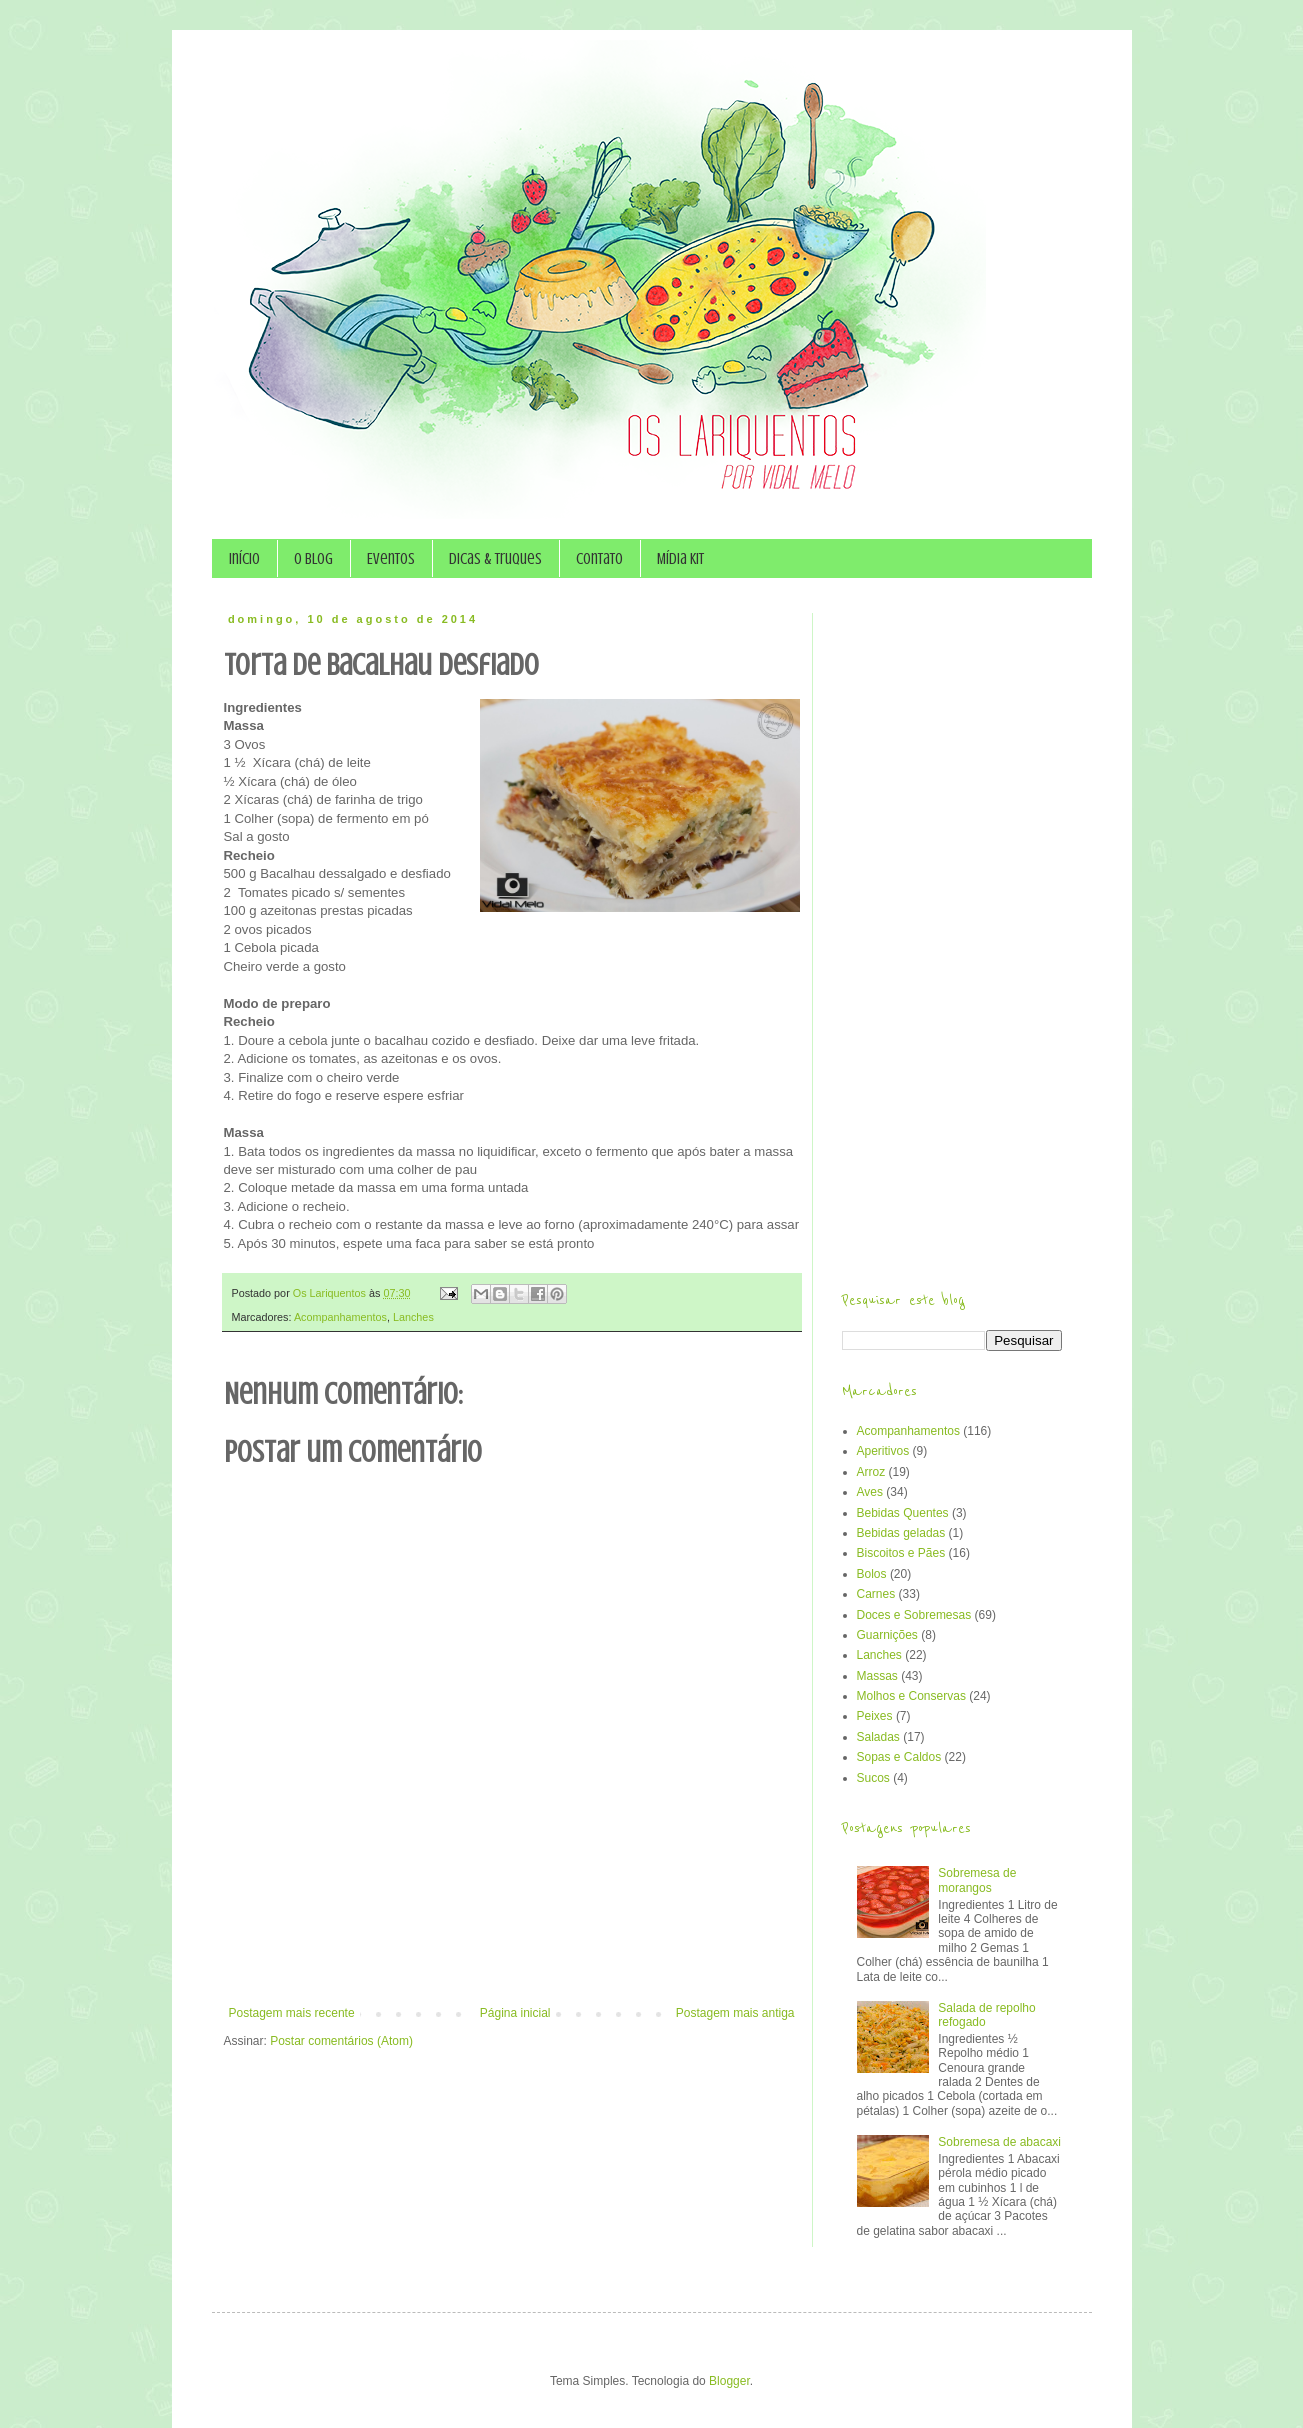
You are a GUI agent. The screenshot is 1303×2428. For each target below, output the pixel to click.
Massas (877, 1676)
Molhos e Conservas (911, 1696)
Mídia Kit (680, 559)
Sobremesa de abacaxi (999, 2142)
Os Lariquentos (331, 1293)
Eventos (391, 559)
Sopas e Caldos (899, 1757)
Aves (870, 1492)
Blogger (729, 2381)
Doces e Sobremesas (914, 1615)
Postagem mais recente (292, 2013)
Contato (599, 559)
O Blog (313, 559)
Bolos (872, 1574)
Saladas (878, 1737)
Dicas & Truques (495, 559)
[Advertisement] (512, 1951)
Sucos (873, 1778)
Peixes (875, 1716)
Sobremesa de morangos (977, 1880)
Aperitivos (883, 1451)
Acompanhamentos (340, 1317)
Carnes (876, 1594)
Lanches (413, 1317)
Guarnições (887, 1635)
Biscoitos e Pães (901, 1553)
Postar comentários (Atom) (341, 2041)
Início (244, 559)
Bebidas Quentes (903, 1513)
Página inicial (515, 2013)
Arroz (871, 1472)
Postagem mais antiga (735, 2013)
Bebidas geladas (901, 1533)
